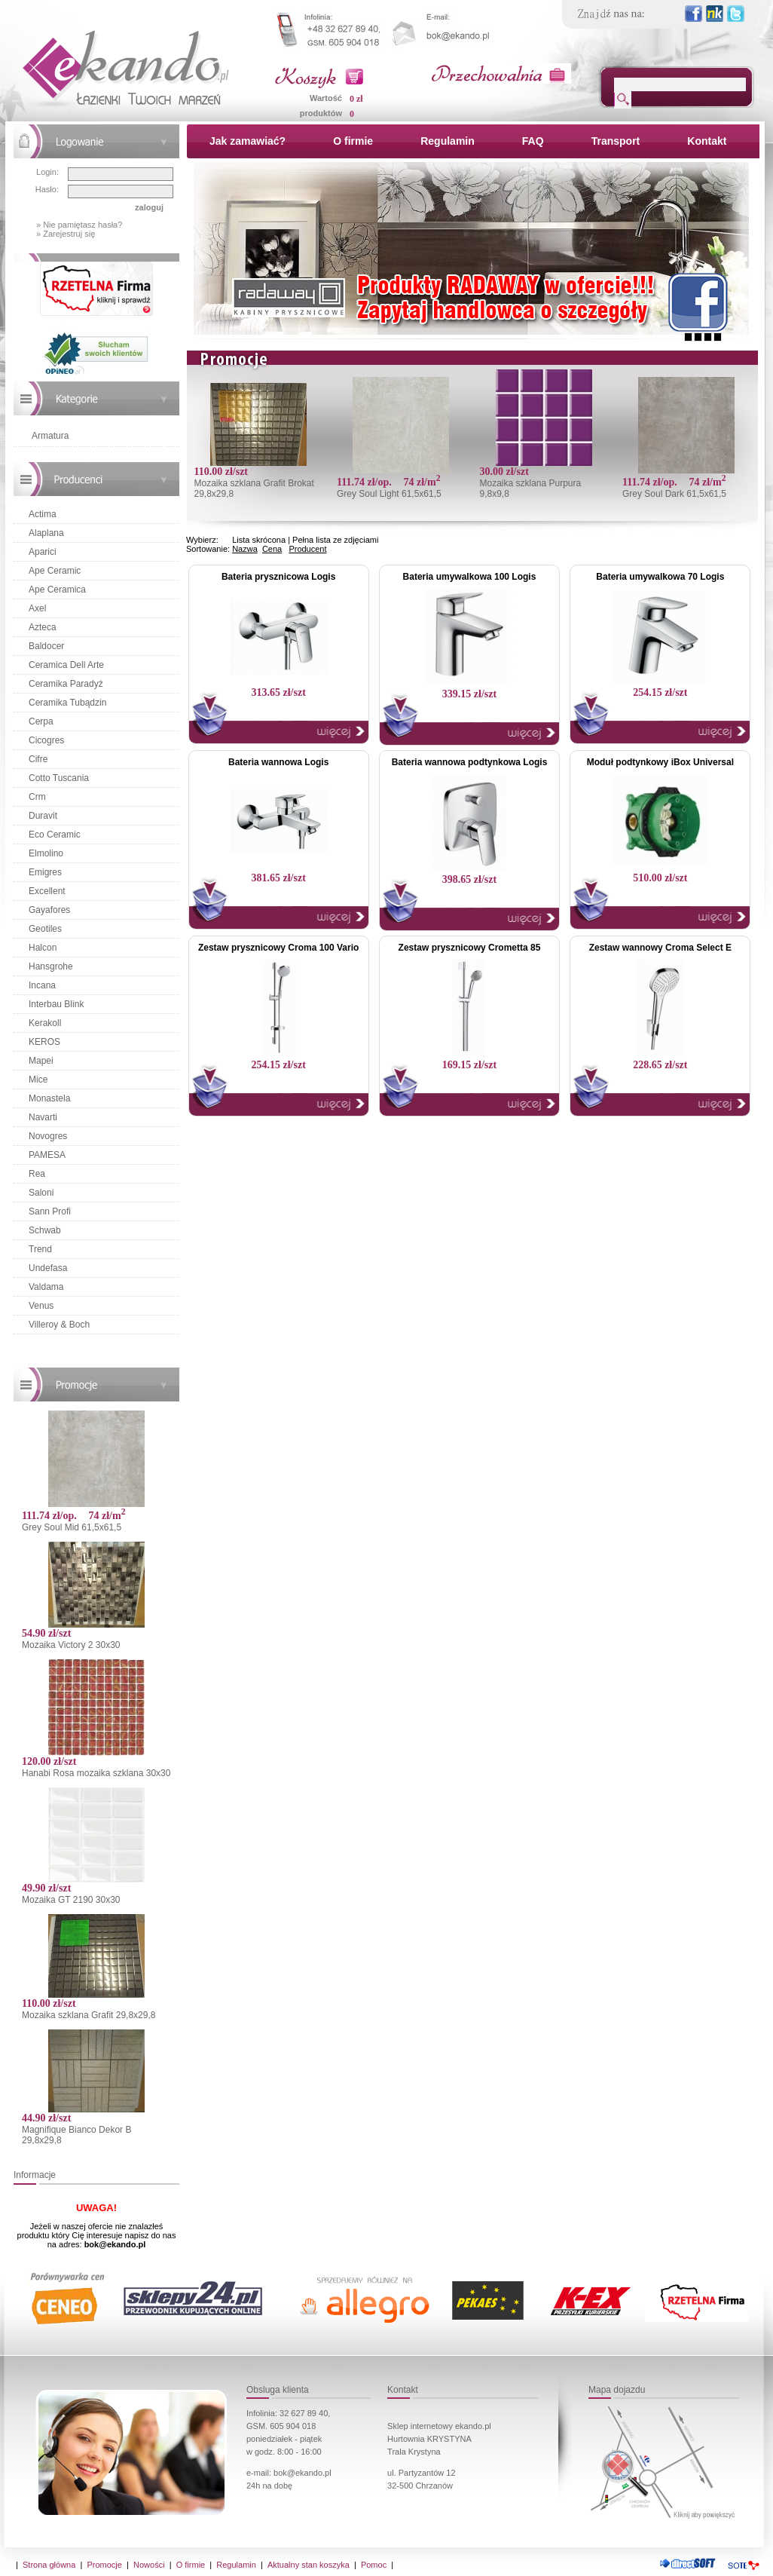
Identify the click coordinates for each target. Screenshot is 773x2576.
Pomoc (373, 2564)
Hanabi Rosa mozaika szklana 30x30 (96, 1773)
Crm (37, 797)
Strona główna (49, 2564)
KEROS (44, 1042)
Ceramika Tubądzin (67, 702)
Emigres (45, 872)
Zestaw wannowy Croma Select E (660, 947)
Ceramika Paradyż (66, 683)
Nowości (149, 2564)
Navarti (43, 1117)
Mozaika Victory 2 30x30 (71, 1645)
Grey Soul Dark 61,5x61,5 (674, 494)
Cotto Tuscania (59, 778)
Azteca (43, 627)
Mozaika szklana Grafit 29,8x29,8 (88, 2015)
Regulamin (447, 141)
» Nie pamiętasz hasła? (79, 224)
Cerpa (41, 721)
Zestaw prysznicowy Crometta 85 (470, 947)
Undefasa (48, 1268)
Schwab (45, 1230)
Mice (38, 1079)
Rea (37, 1174)
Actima (43, 514)
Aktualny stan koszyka (308, 2564)
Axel (37, 608)
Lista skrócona (259, 539)
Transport (615, 141)
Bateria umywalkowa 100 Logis (469, 576)
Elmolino (46, 853)
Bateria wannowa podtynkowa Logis (470, 762)
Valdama (46, 1287)
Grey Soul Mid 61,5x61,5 (71, 1527)
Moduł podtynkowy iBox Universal (660, 762)
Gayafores (49, 910)
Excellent (47, 891)
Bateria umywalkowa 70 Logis (660, 576)
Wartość (326, 98)
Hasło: (47, 189)
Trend (40, 1249)
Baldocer (46, 646)
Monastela (49, 1098)
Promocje (104, 2564)
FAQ (533, 141)
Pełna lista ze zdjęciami (335, 539)
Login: (47, 171)
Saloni (41, 1192)
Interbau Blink (56, 1004)
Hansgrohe (51, 966)
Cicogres (46, 740)
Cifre (38, 759)
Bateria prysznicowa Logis (278, 576)
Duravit (43, 815)
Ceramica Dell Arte (66, 665)
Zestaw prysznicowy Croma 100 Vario (278, 947)
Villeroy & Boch (59, 1324)
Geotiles (45, 929)
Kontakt (706, 141)
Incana (42, 985)
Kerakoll (45, 1023)
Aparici (43, 552)
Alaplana (46, 533)
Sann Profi (50, 1211)
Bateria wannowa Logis (278, 762)
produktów (321, 113)
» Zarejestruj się (65, 233)
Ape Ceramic (55, 570)
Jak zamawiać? (247, 141)
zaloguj (149, 207)
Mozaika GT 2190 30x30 (71, 1899)
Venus (41, 1305)
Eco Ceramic (55, 834)
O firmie (353, 141)
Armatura (50, 435)
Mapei (41, 1060)
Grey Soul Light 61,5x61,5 (389, 494)
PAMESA (47, 1155)
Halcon (43, 947)
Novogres (48, 1136)
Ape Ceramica (57, 589)
